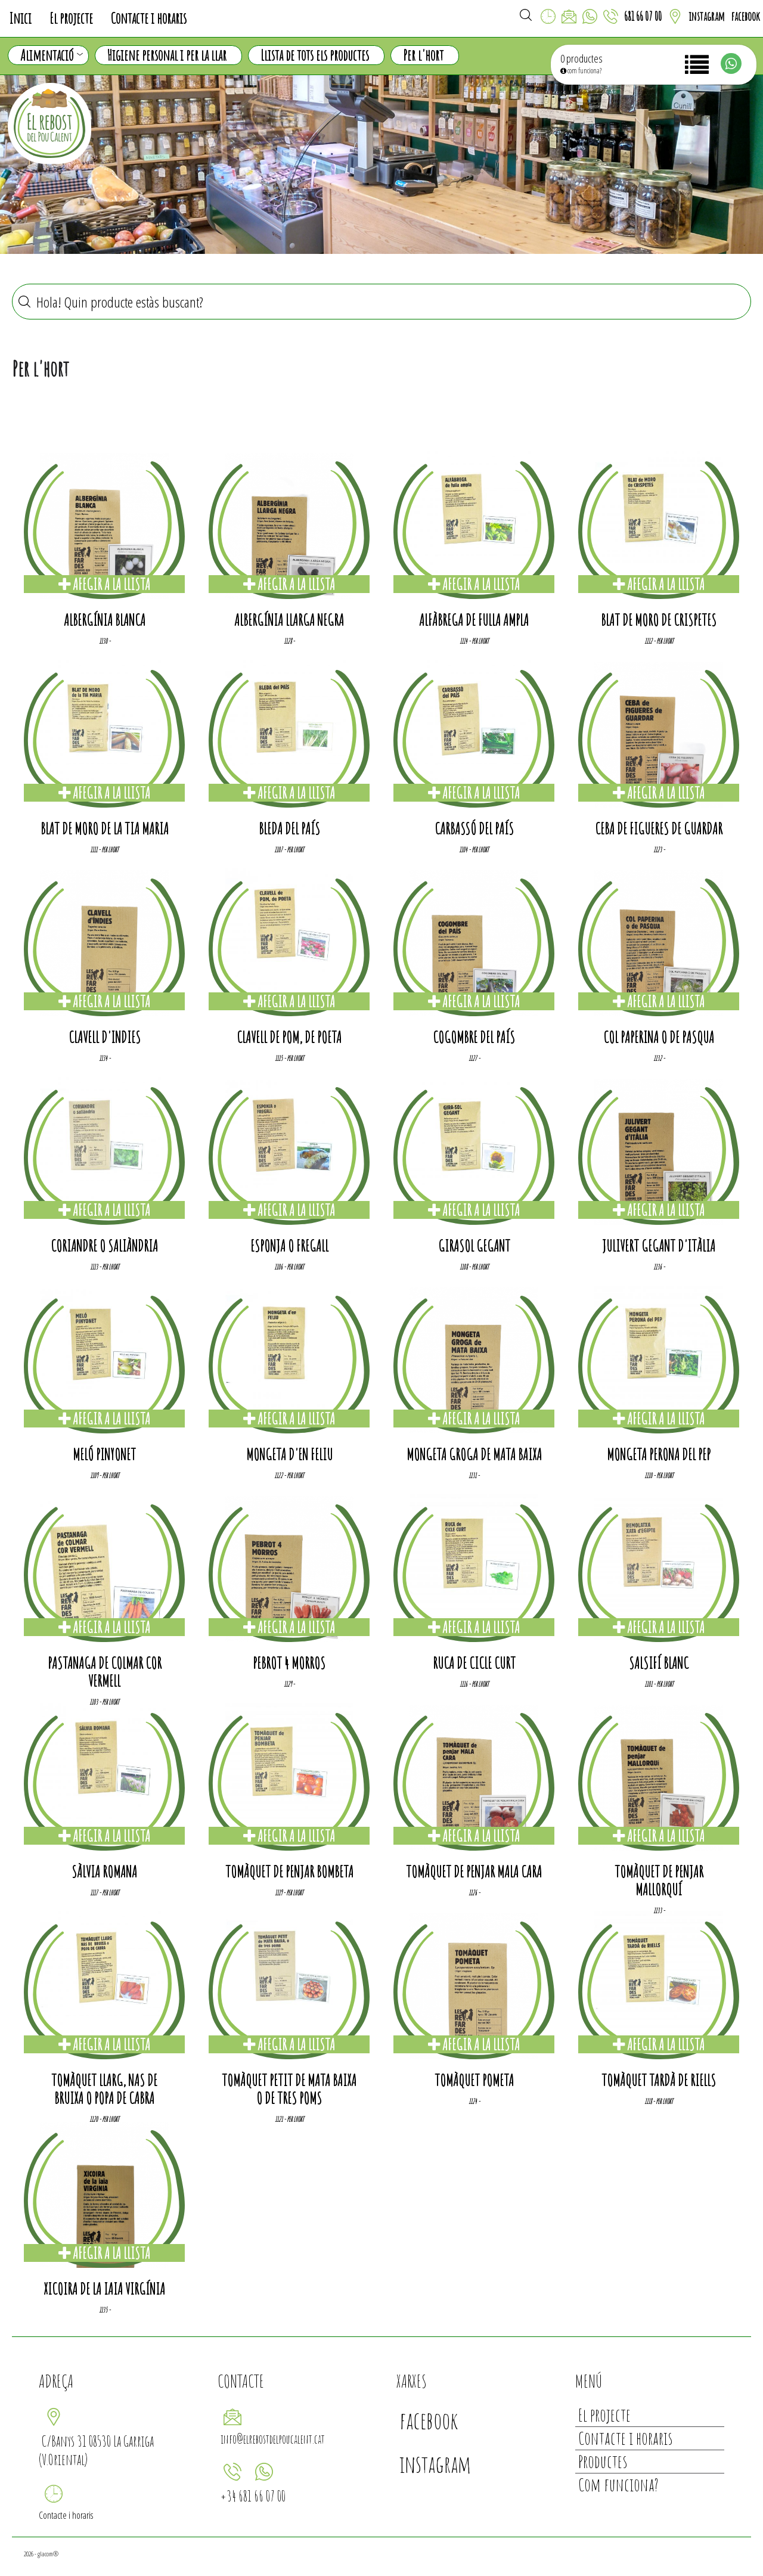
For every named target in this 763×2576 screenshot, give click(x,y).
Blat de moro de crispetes (659, 619)
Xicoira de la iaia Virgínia (104, 2288)
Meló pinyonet (104, 1454)
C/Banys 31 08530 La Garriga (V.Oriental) (96, 2450)
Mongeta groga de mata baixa (474, 1454)
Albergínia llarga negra (289, 619)
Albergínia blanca (104, 619)
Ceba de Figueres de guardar (658, 828)
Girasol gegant (474, 1245)
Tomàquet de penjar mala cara (474, 1871)
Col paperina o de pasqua (658, 1037)
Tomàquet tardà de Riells (658, 2080)
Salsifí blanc (658, 1662)
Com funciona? (618, 2484)
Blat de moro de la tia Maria (105, 828)
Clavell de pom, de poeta (289, 1037)
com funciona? (580, 71)
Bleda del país (289, 828)
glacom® (48, 2553)
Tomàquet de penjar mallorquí (659, 1880)
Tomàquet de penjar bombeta (289, 1871)
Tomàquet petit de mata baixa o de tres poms (289, 2089)
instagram (706, 16)
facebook (745, 16)
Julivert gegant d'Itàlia (658, 1245)
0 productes (581, 58)
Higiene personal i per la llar (167, 55)
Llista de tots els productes (314, 55)
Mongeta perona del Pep (659, 1454)
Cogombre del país (474, 1037)
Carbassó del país (474, 828)
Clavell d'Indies (105, 1037)
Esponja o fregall (289, 1245)
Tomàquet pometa (474, 2080)
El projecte (71, 18)
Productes (602, 2461)
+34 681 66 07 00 (253, 2496)
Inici (20, 18)
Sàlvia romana (104, 1871)
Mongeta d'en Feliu (289, 1454)
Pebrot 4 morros (289, 1662)
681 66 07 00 (643, 16)
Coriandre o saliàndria (104, 1245)
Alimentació (51, 55)
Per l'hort (423, 55)
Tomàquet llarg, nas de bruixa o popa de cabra (104, 2089)
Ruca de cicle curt (474, 1662)
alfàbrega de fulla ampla (474, 619)
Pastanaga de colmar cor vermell (105, 1671)
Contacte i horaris (149, 18)
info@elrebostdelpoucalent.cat (273, 2439)
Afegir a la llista (104, 584)
